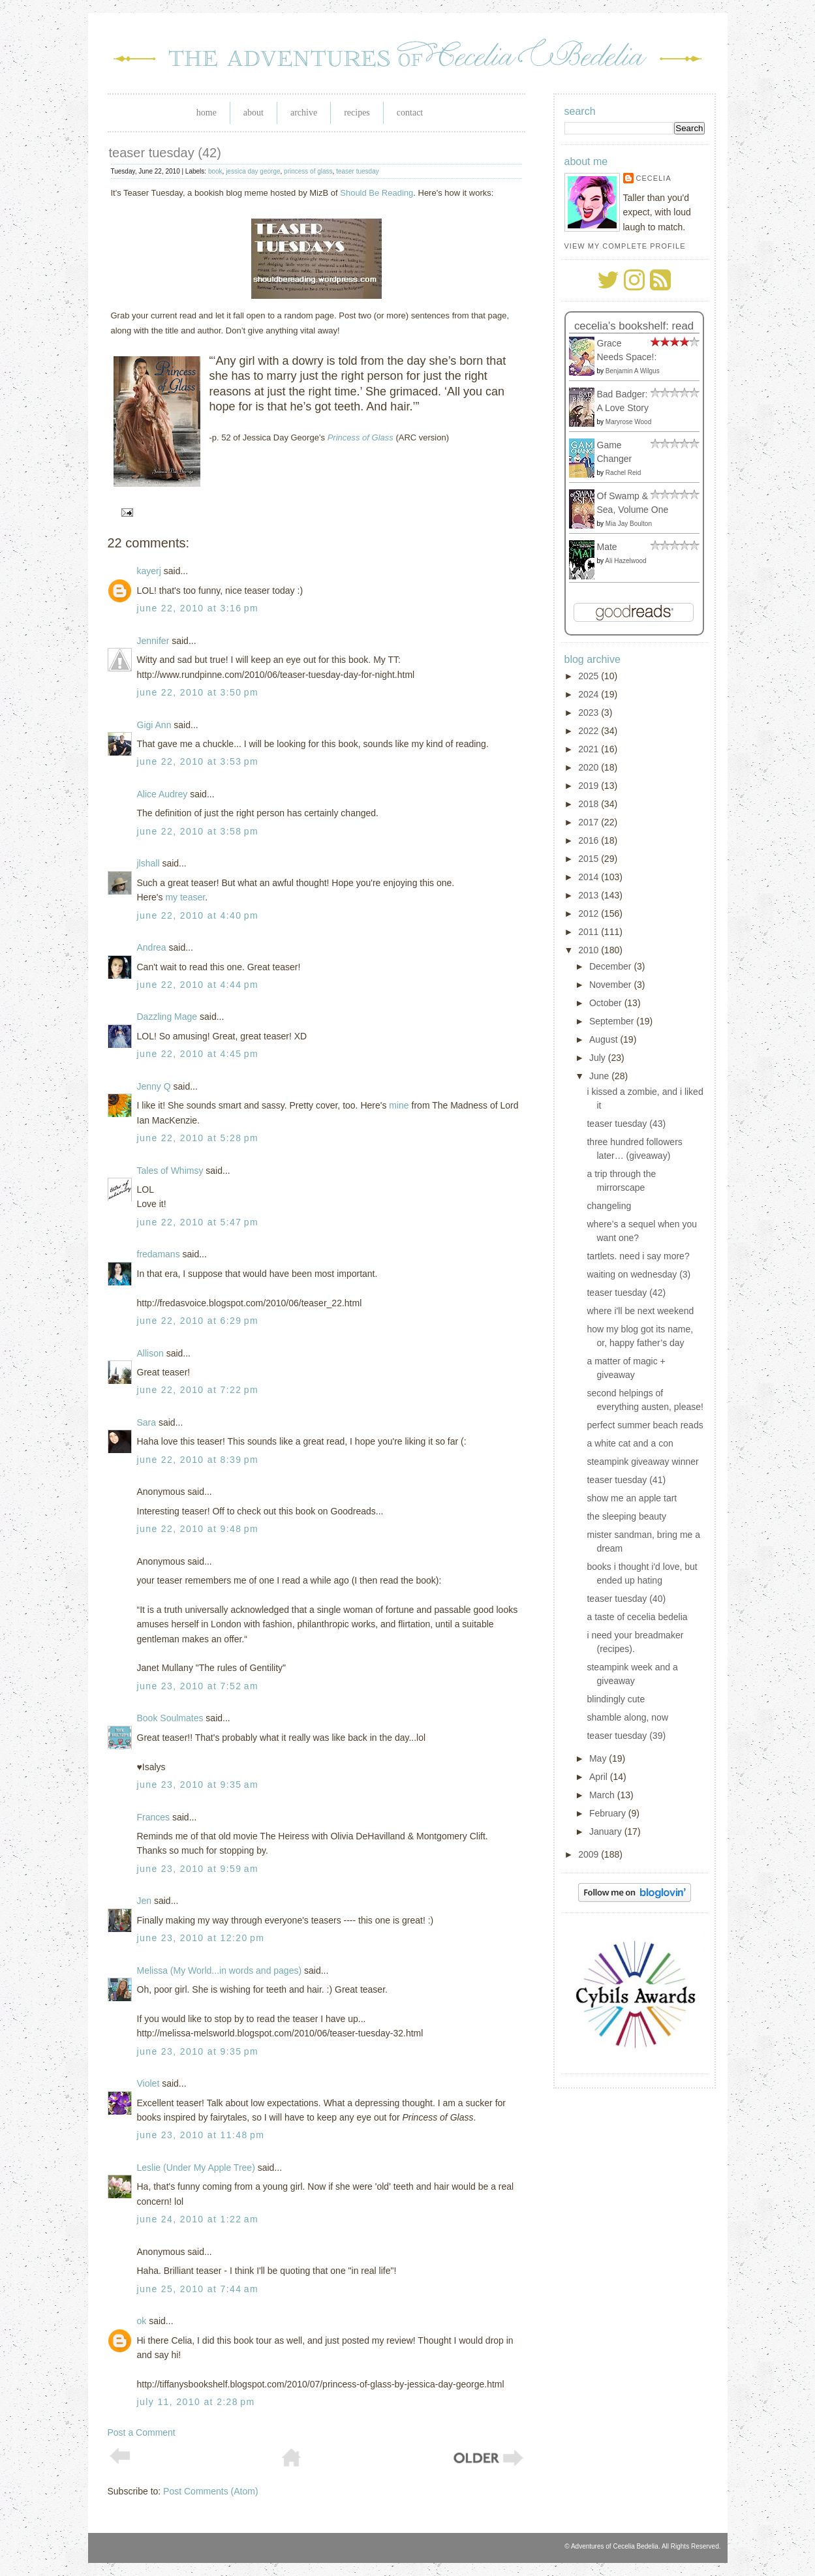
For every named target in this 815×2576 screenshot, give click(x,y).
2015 (589, 858)
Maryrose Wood (628, 421)
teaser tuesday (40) (626, 1598)
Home (206, 112)
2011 (589, 932)
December (611, 966)
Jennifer (153, 641)
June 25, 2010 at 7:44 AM (198, 2289)
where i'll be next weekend (640, 1311)
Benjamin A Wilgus (633, 371)
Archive (303, 112)
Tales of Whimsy (170, 1170)
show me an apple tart (632, 1498)
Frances (153, 1817)
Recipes (357, 112)
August (604, 1039)
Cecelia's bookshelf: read (634, 326)
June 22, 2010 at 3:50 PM (198, 692)
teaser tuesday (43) (626, 1123)
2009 (589, 1854)
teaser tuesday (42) (165, 153)
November (611, 984)
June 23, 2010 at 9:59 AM (198, 1868)
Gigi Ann (154, 725)
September (612, 1021)
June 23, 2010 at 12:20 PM (201, 1938)
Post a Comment (142, 2432)
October (606, 1003)
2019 (589, 785)
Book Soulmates (170, 1718)
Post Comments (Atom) (210, 2491)
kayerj (149, 571)
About (253, 112)
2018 (589, 804)
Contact (410, 112)
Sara (147, 1422)
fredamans (158, 1254)
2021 (589, 749)
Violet (148, 2083)
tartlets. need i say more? (638, 1256)
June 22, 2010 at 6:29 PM (198, 1320)
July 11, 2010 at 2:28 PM (196, 2402)
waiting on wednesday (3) (638, 1274)
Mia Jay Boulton (629, 523)
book (215, 171)
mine (398, 1105)
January (606, 1831)
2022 (589, 731)
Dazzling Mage (167, 1016)
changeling (609, 1206)
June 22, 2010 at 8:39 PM (198, 1459)
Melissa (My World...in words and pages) (219, 1970)
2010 (589, 950)
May (599, 1758)
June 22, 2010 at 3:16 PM (198, 608)
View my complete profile (625, 246)
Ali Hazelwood (625, 560)
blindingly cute (616, 1699)
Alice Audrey (162, 794)
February (608, 1813)
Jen (144, 1900)
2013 (589, 895)
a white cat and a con (630, 1443)
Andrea (151, 947)
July (598, 1057)
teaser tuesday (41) (626, 1480)
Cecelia (653, 178)
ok (142, 2321)
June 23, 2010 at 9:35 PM (198, 2051)
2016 (589, 840)
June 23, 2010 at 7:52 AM (198, 1686)
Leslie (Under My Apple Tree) (196, 2167)
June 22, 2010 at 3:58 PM (198, 831)
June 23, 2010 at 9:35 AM (198, 1784)
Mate (607, 547)
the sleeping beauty (626, 1516)
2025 (589, 676)
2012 (589, 913)
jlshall (148, 863)
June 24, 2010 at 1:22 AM (198, 2219)
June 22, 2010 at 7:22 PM (198, 1390)
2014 (589, 877)
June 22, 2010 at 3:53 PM (198, 761)
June (600, 1076)
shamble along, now (627, 1717)
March (603, 1795)
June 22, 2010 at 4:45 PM (198, 1054)
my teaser (185, 897)
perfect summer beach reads (645, 1425)
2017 (589, 822)
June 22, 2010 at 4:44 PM (198, 984)
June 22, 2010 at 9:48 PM (198, 1529)
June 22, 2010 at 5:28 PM (198, 1138)
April (599, 1776)
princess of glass (308, 171)
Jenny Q (154, 1086)
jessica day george (253, 171)
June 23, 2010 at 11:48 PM (201, 2135)
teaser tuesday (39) (626, 1735)
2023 (589, 712)
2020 (589, 767)
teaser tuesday (357, 171)
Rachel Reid (623, 472)
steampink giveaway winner (642, 1461)
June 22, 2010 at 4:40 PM (198, 915)
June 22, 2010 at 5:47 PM (198, 1222)
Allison (150, 1353)
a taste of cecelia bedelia (637, 1617)
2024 (589, 694)
